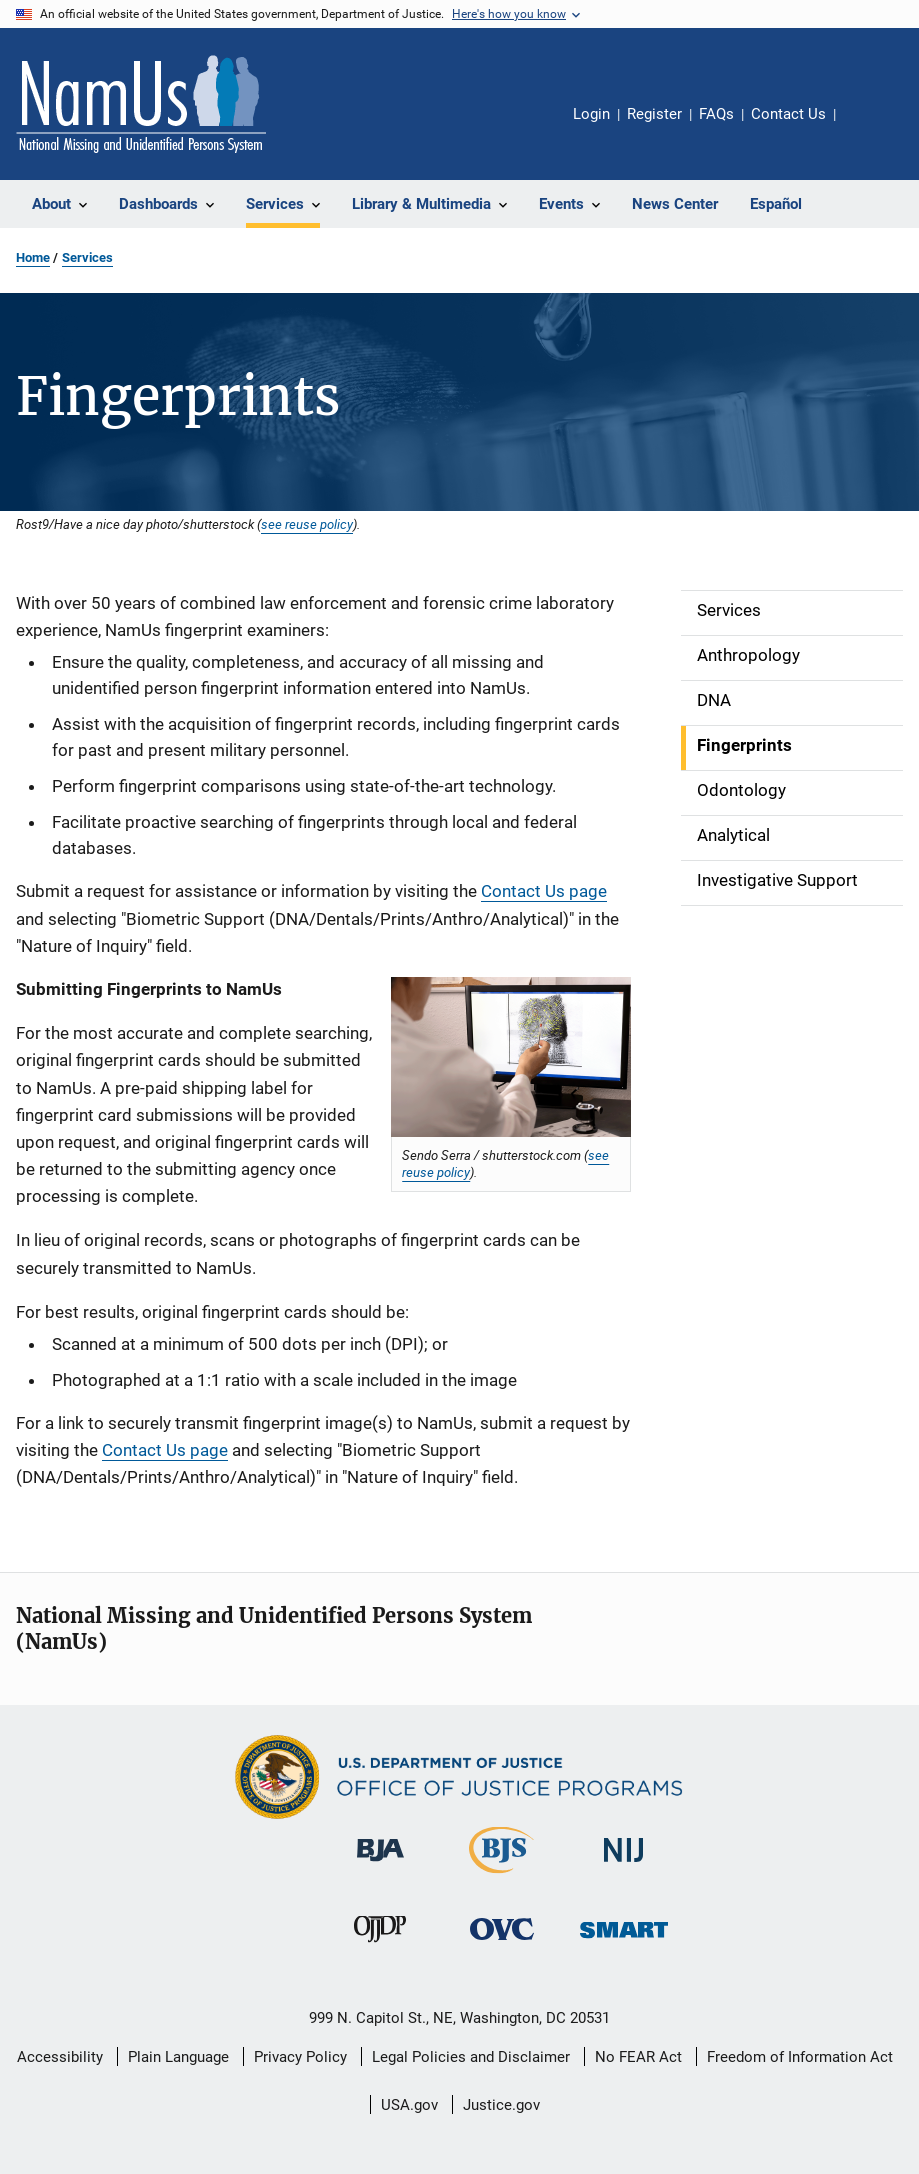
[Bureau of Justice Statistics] (501, 1877)
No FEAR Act (638, 2057)
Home (33, 257)
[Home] (141, 104)
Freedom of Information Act (800, 2057)
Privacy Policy (300, 2057)
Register (654, 114)
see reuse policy (307, 524)
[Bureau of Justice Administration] (380, 1865)
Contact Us (788, 114)
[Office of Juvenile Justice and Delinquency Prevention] (380, 1946)
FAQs (716, 114)
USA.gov (409, 2105)
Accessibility (60, 2057)
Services (87, 257)
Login (591, 114)
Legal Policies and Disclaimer (471, 2057)
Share (867, 128)
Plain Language (178, 2057)
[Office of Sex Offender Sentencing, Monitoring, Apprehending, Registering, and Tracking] (624, 1941)
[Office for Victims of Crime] (502, 1943)
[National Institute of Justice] (624, 1865)
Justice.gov (501, 2105)
